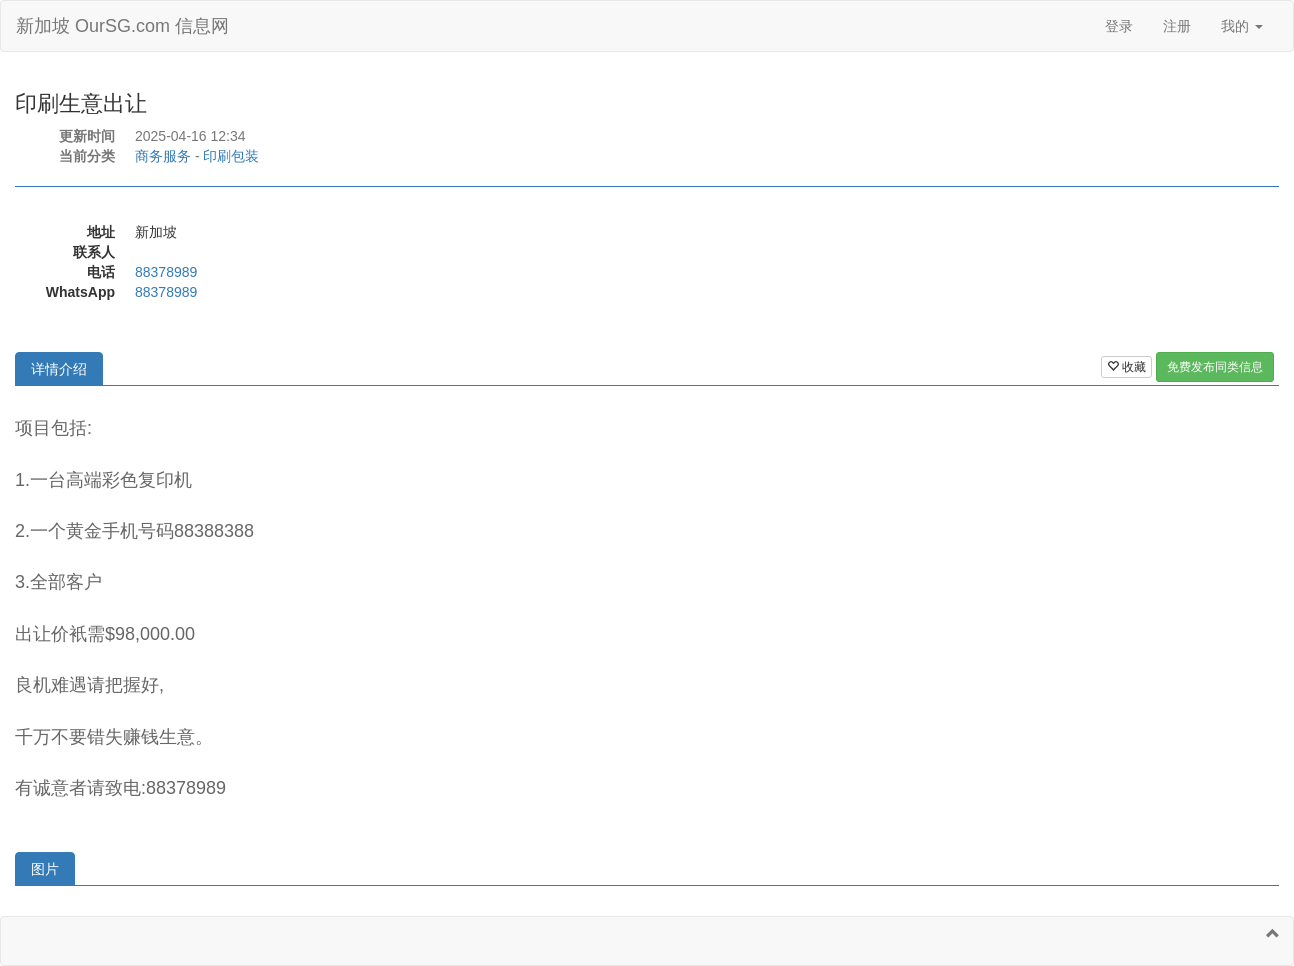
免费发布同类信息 (1215, 367)
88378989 (166, 272)
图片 (45, 869)
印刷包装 (231, 156)
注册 (1177, 26)
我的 (1242, 26)
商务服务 (163, 156)
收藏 (1126, 367)
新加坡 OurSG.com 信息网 (122, 26)
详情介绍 (59, 369)
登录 (1119, 26)
